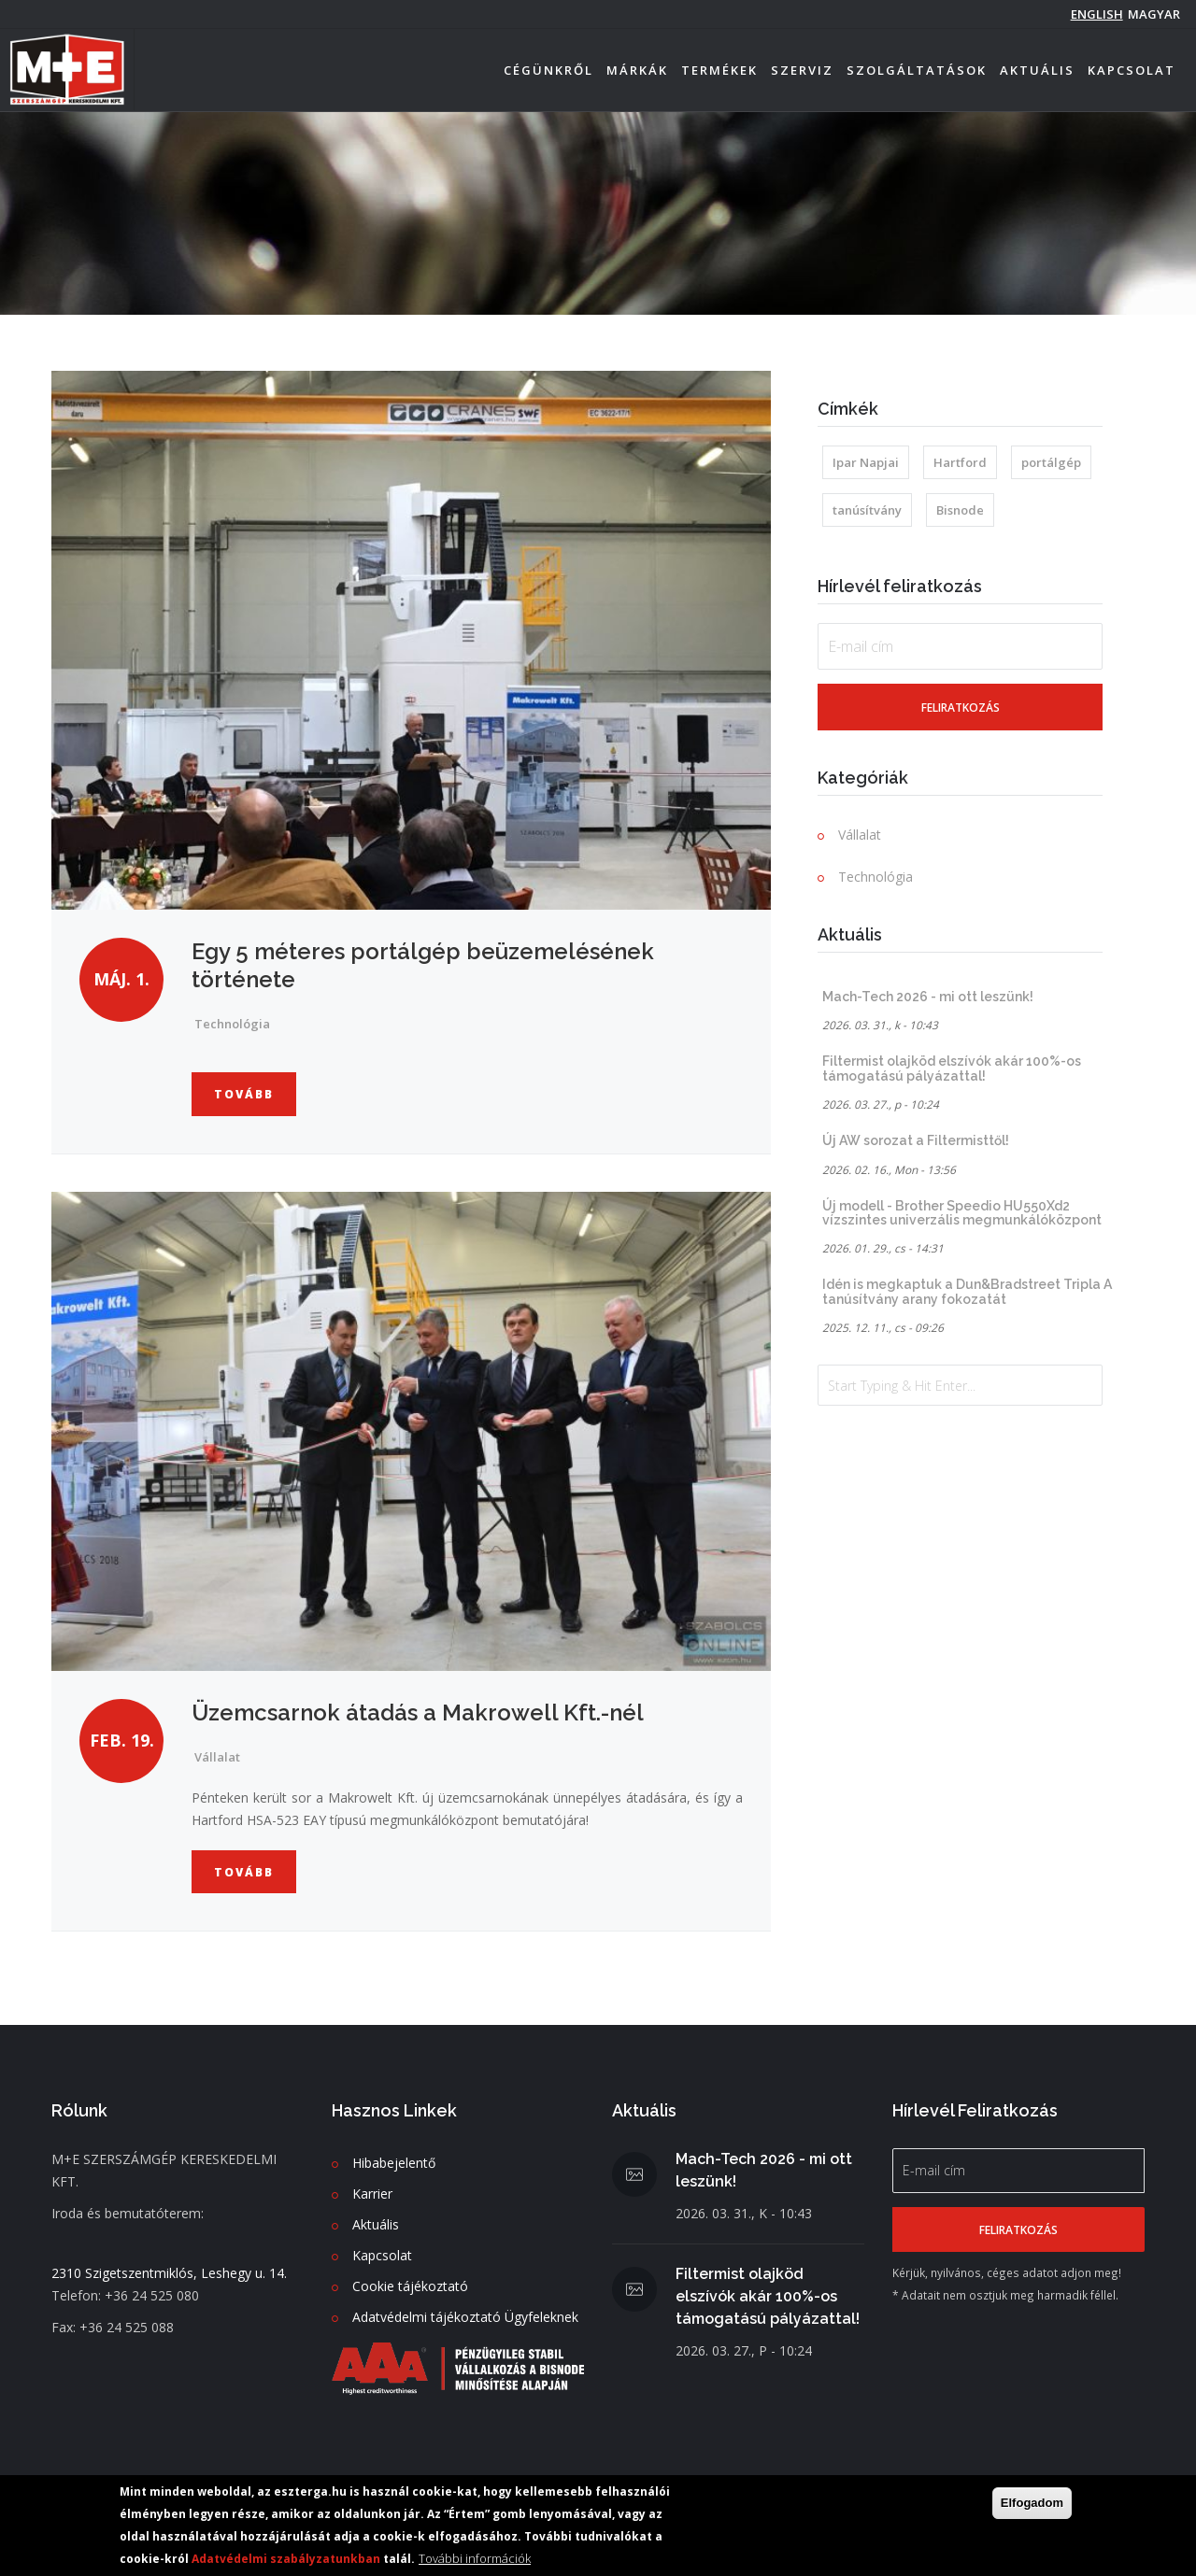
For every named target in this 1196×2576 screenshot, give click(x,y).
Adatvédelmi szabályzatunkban (286, 2561)
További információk (475, 2560)
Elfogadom (1032, 2505)
